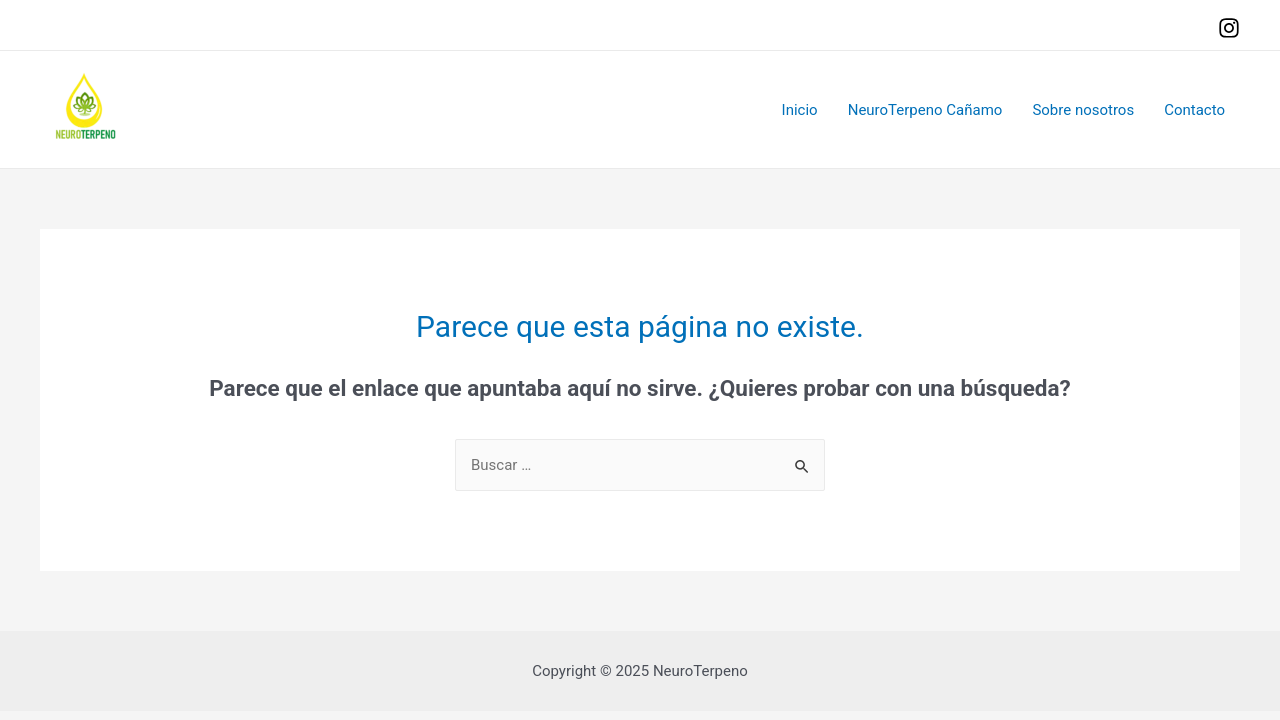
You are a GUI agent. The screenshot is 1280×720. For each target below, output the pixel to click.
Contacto (1194, 110)
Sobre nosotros (1083, 110)
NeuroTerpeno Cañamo (925, 110)
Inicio (800, 110)
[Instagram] (1229, 28)
